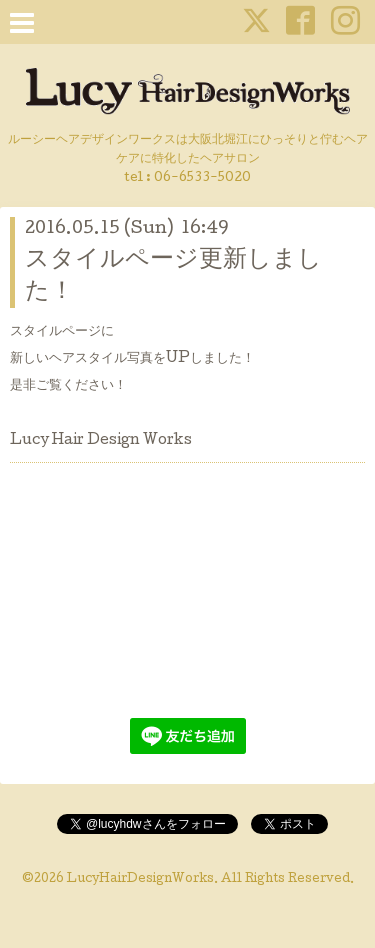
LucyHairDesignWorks (140, 880)
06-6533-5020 (202, 178)
